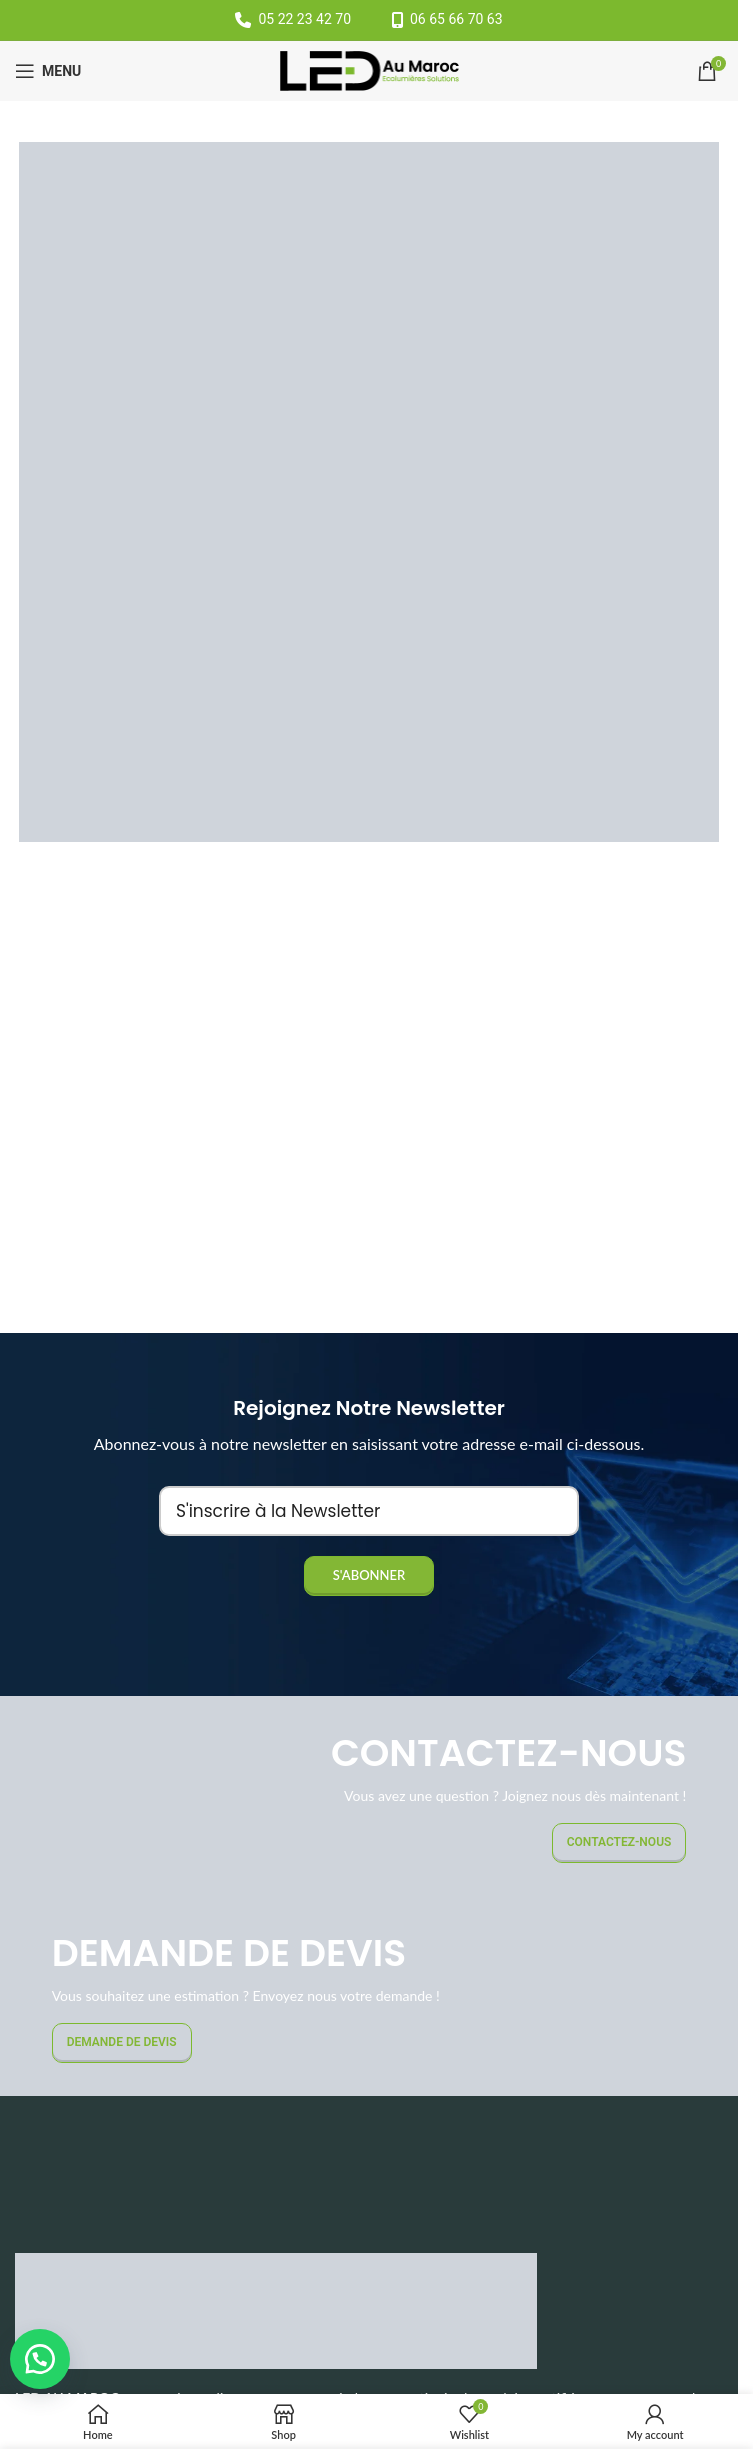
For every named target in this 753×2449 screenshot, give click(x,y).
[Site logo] (369, 69)
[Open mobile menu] (48, 71)
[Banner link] (369, 1796)
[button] (40, 2359)
